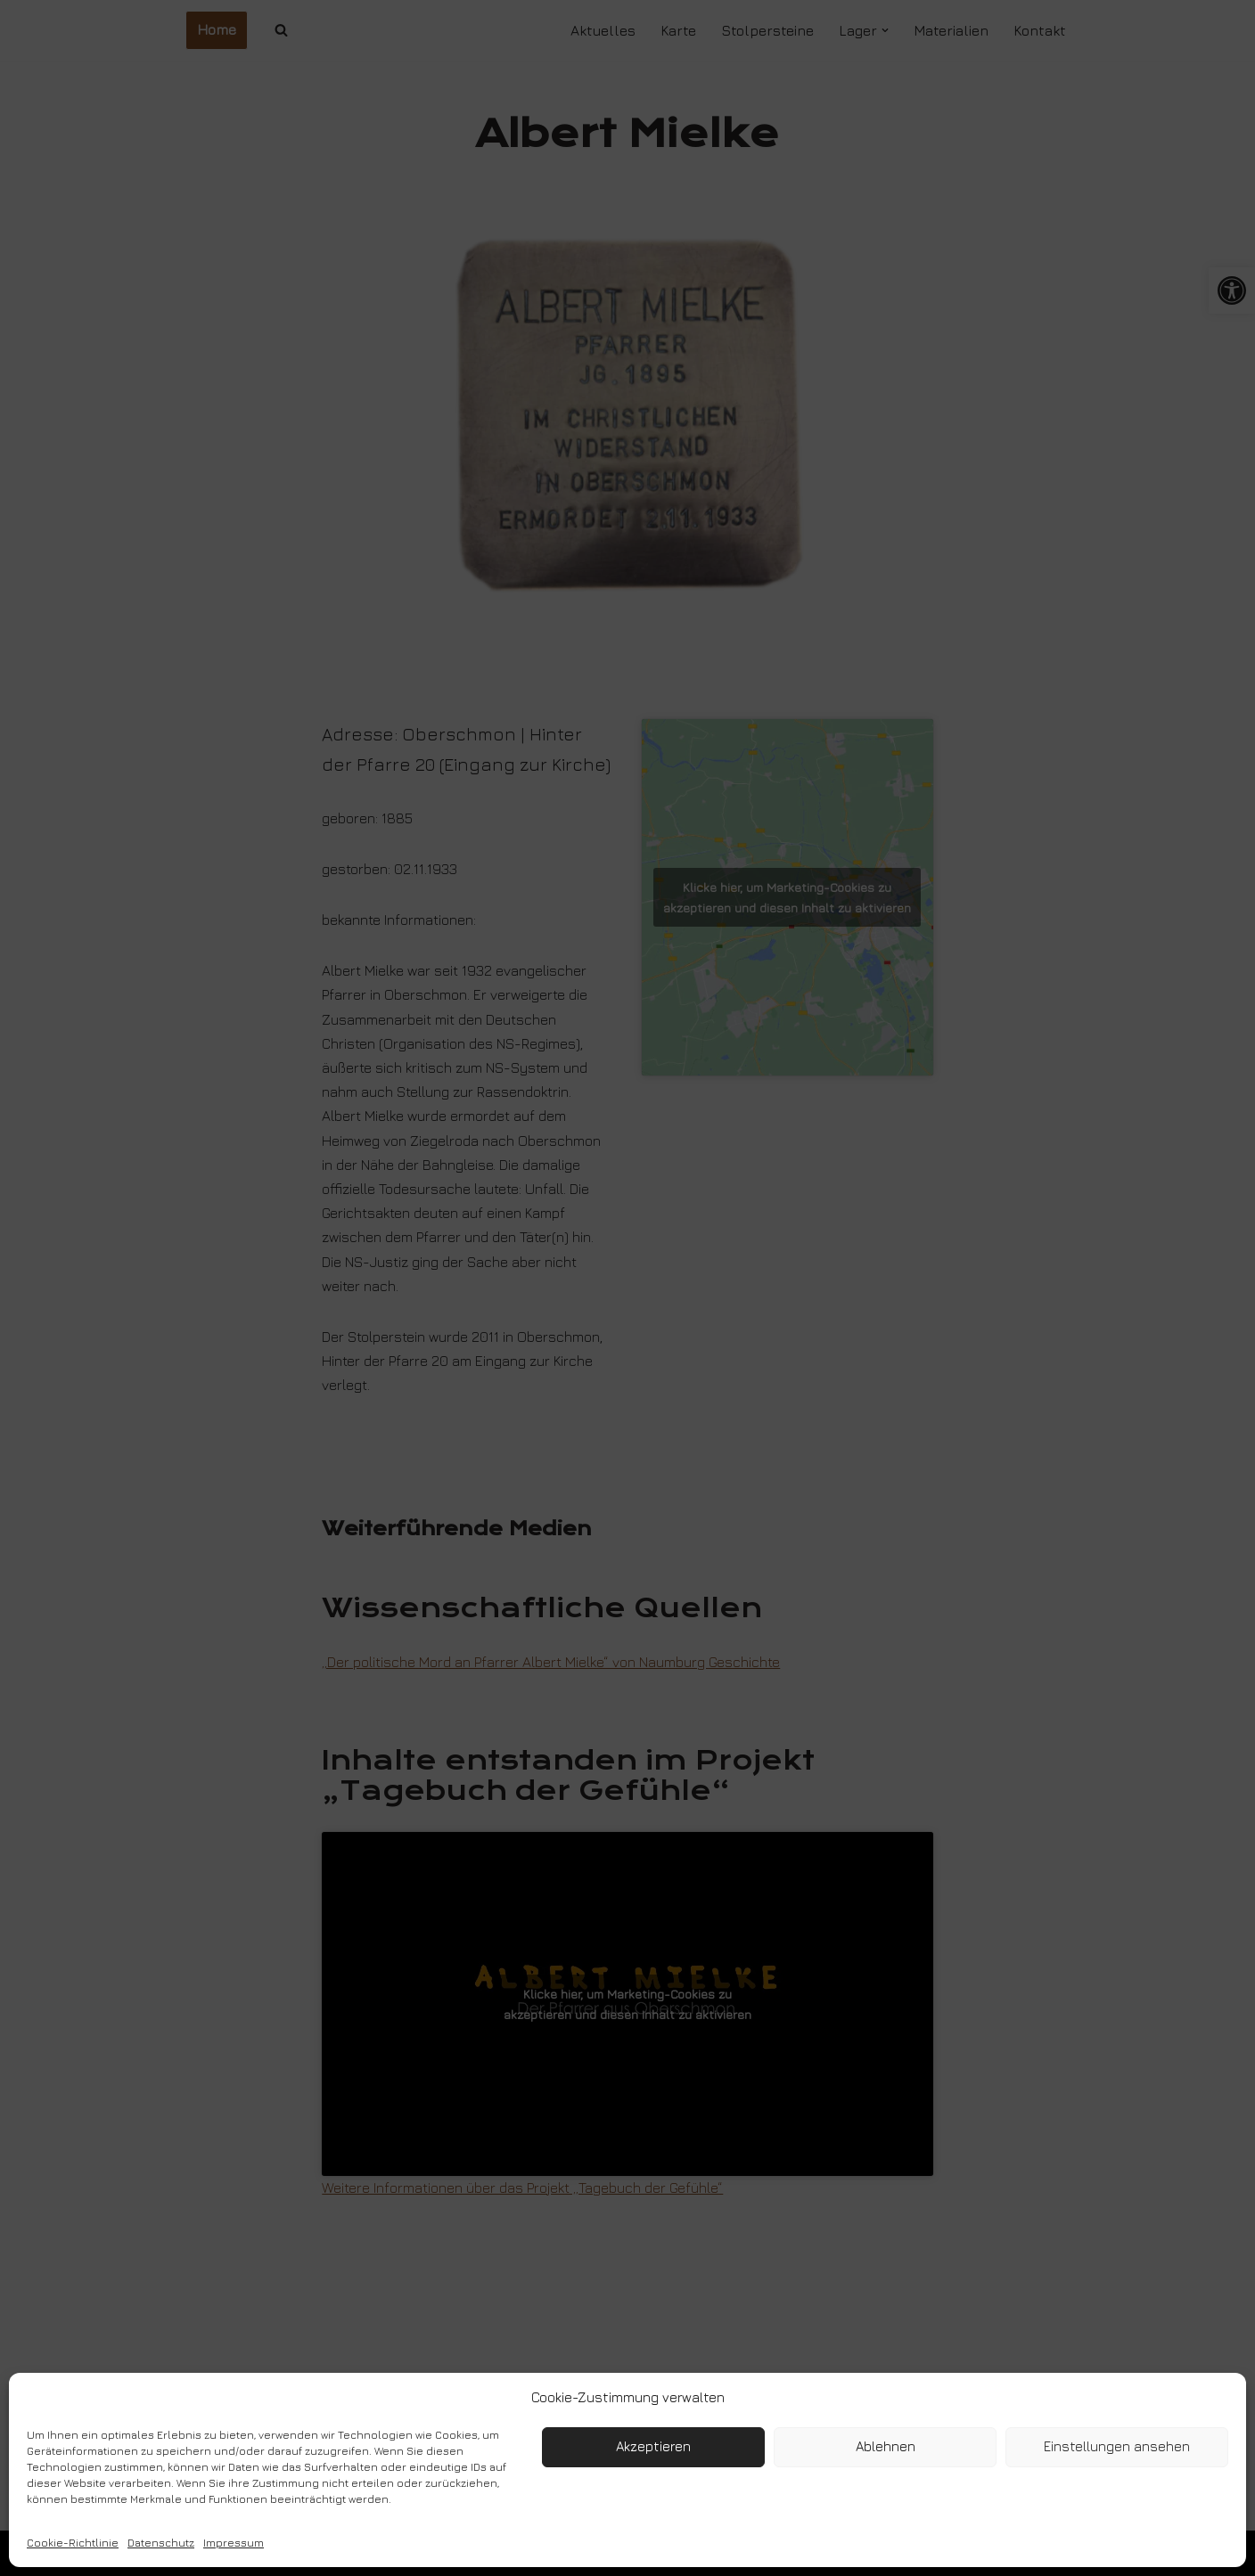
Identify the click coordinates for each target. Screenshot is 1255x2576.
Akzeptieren (653, 2446)
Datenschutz (160, 2542)
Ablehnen (885, 2446)
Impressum (233, 2542)
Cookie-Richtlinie (73, 2542)
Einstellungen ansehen (1117, 2446)
